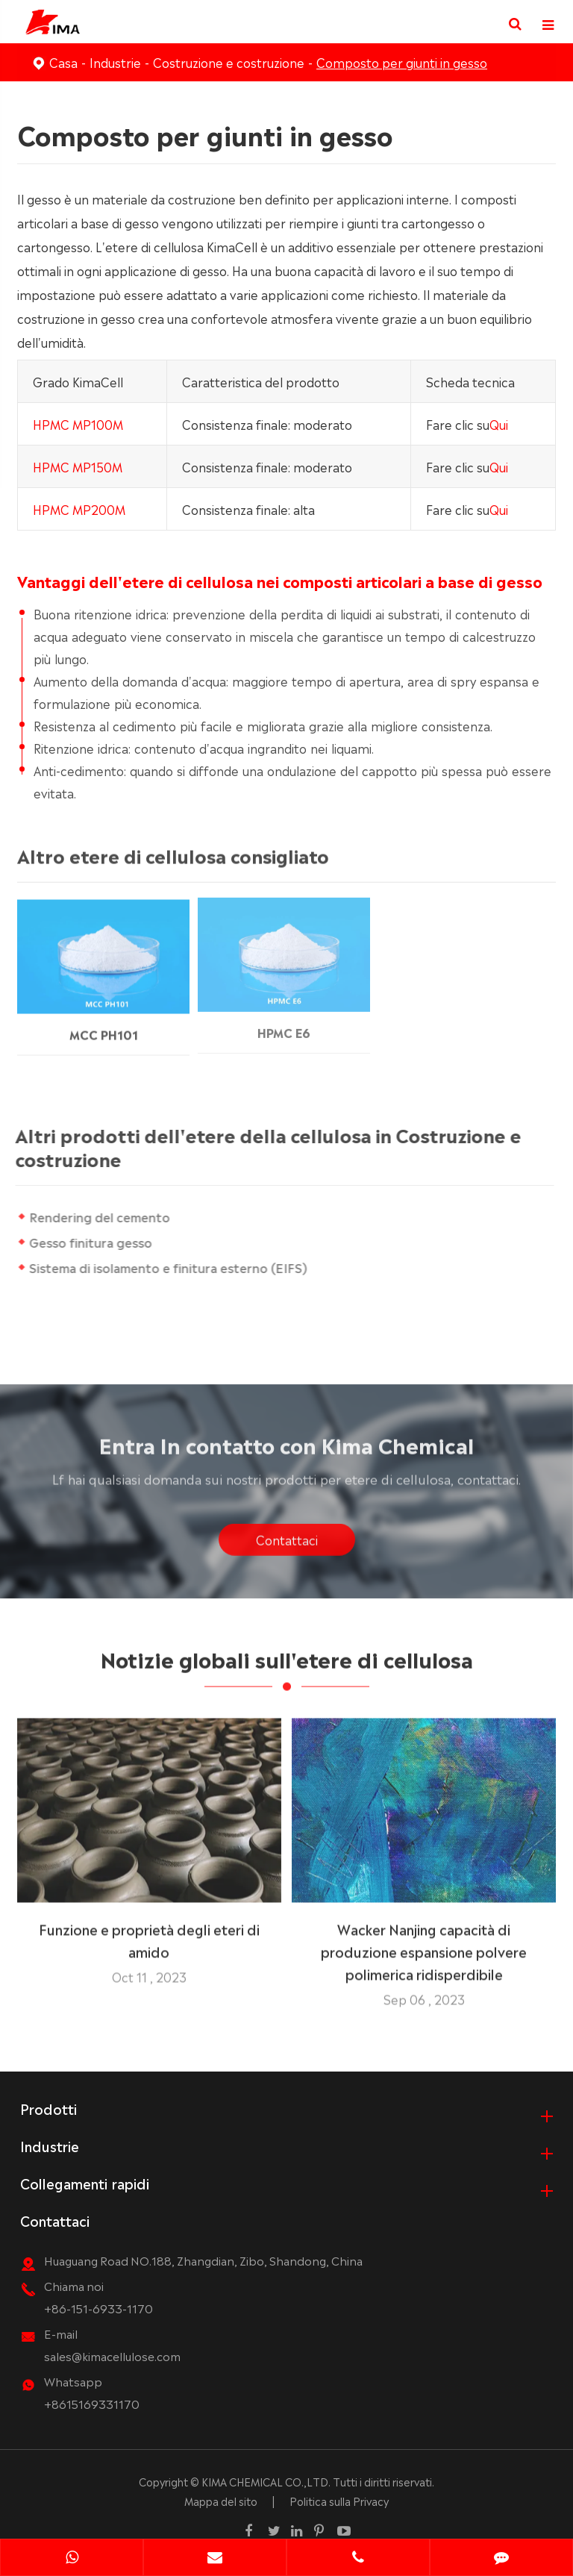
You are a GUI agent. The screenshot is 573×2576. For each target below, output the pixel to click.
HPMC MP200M (79, 508)
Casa (63, 62)
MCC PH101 (103, 1025)
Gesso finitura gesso (90, 1242)
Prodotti (48, 2107)
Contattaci (287, 1545)
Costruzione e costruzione (228, 62)
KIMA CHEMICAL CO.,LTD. (266, 2480)
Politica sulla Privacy (339, 2499)
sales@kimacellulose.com (112, 2354)
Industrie (115, 62)
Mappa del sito (220, 2499)
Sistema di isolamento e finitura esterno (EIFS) (168, 1267)
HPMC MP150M (77, 466)
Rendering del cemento (99, 1216)
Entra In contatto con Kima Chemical (287, 1449)
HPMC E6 (283, 1023)
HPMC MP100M (78, 423)
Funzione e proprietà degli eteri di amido (149, 1933)
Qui (498, 423)
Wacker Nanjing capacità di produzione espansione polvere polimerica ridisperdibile (424, 1945)
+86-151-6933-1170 (98, 2307)
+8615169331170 (92, 2402)
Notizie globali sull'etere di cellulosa (287, 1663)
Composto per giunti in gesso (401, 62)
